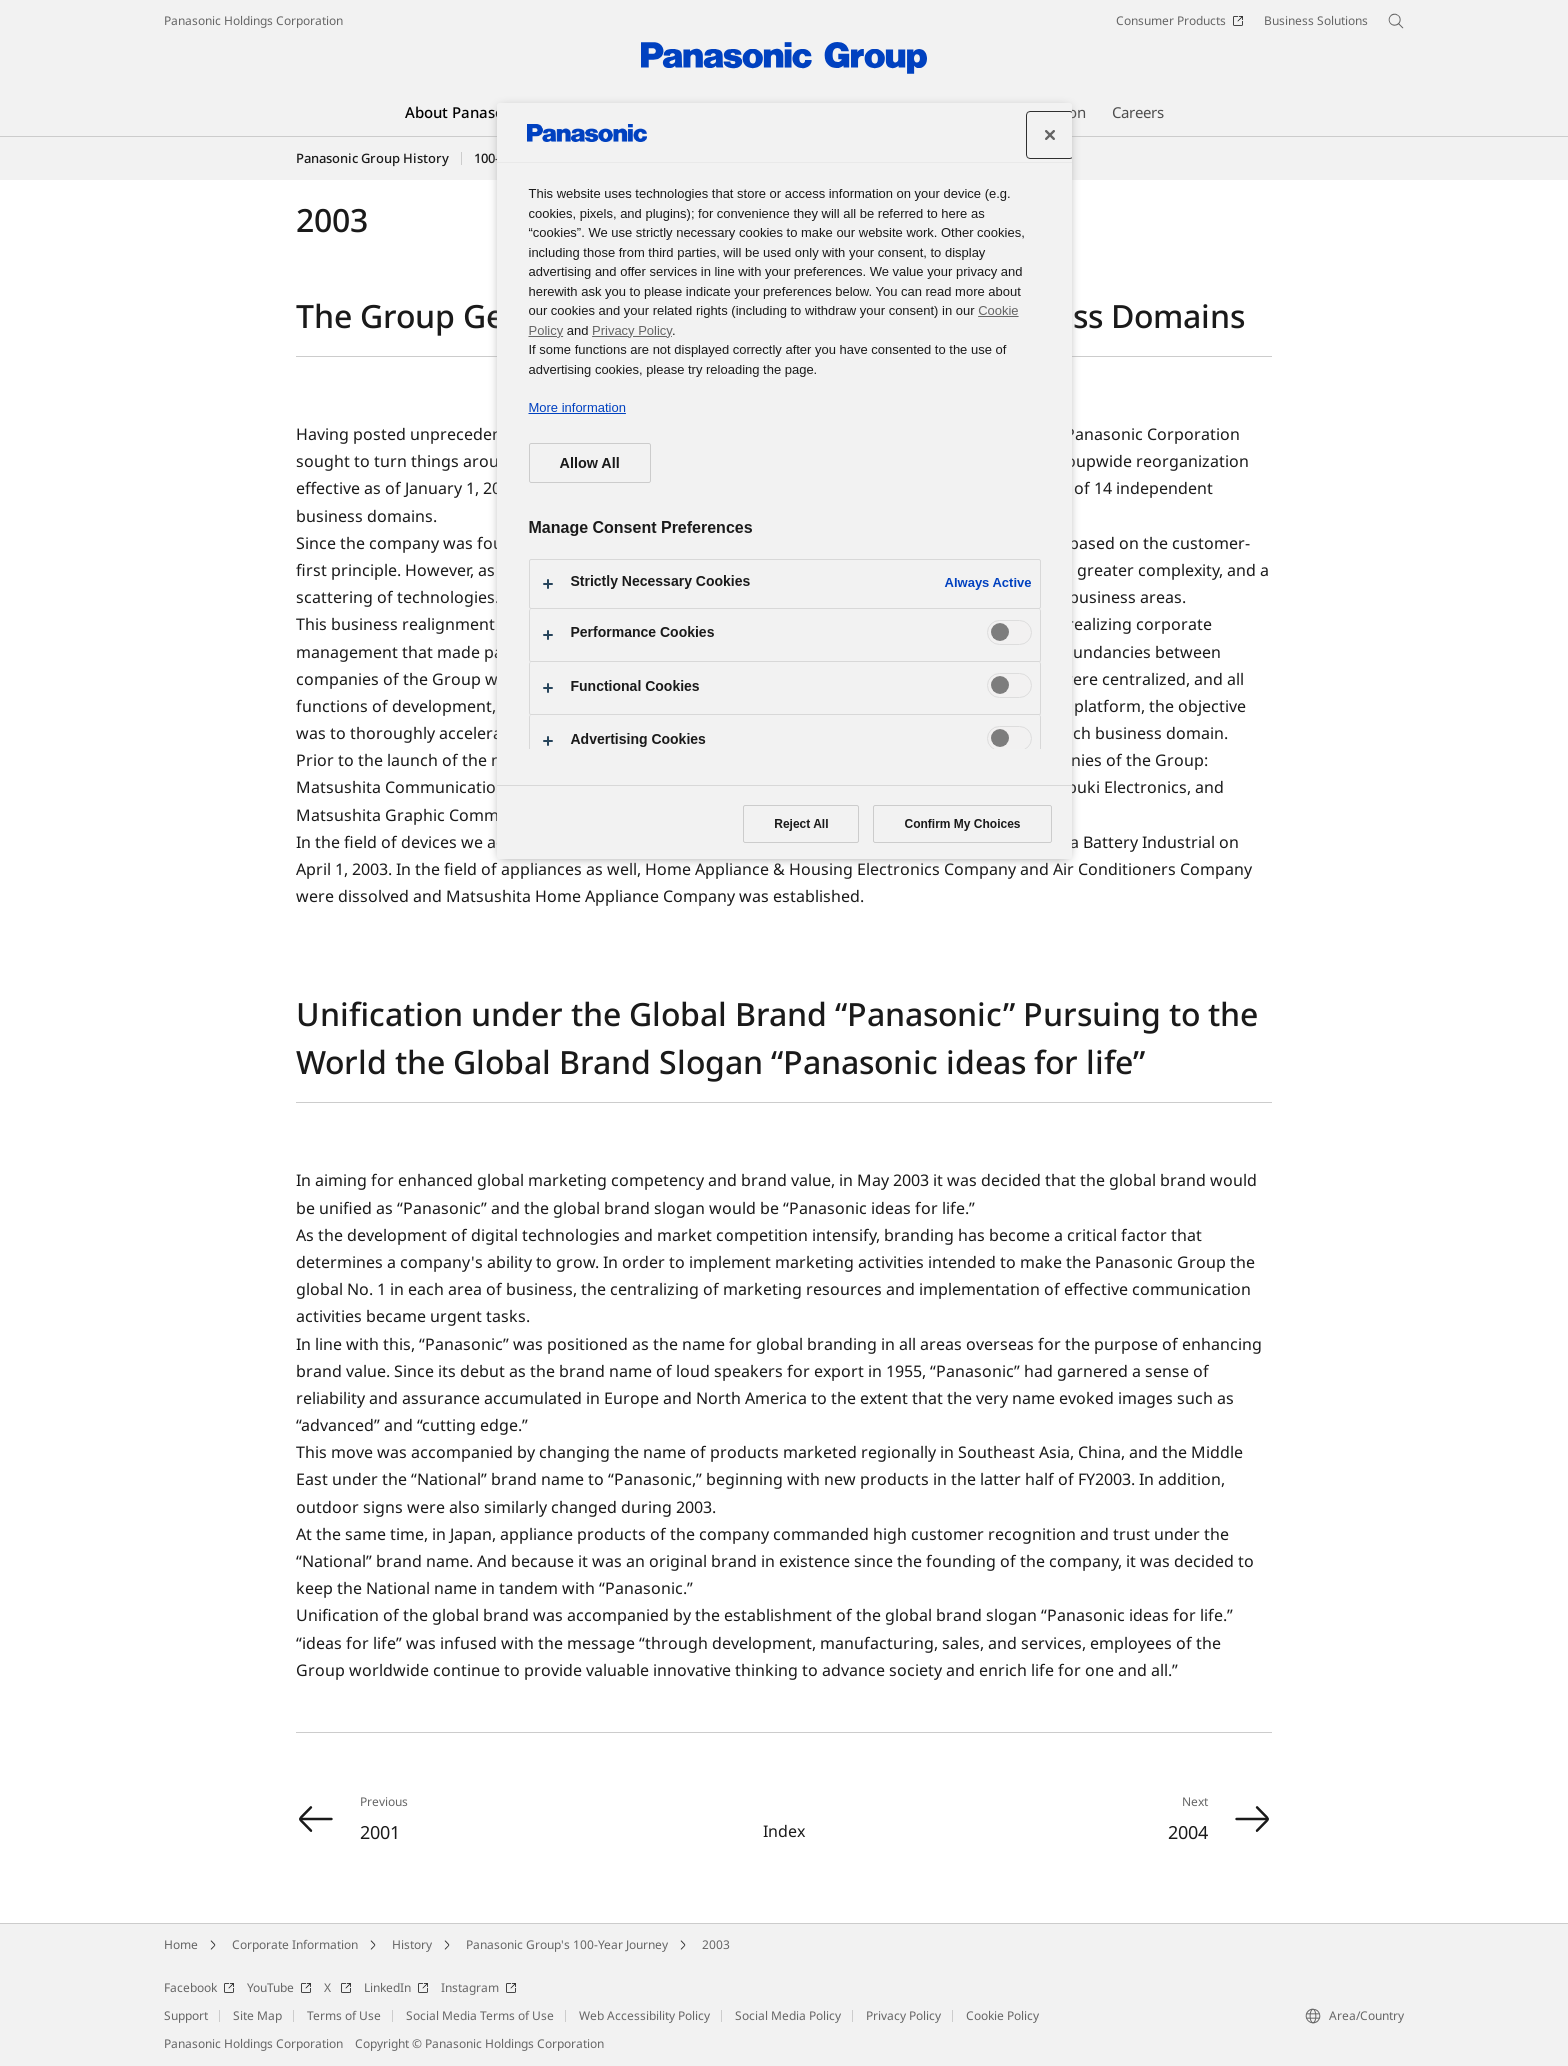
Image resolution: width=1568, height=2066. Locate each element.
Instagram (479, 1987)
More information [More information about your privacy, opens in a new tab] (577, 407)
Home (181, 1944)
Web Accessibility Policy (644, 2015)
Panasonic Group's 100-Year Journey (567, 1944)
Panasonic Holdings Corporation (253, 20)
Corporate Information (295, 1944)
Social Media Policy (788, 2015)
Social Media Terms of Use (480, 2015)
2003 (716, 1944)
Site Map (257, 2015)
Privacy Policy (903, 2015)
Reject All (801, 824)
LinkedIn (396, 1987)
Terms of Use (344, 2015)
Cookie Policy (1002, 2015)
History (412, 1944)
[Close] (1050, 135)
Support (186, 2015)
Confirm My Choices (962, 824)
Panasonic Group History (372, 158)
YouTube (279, 1987)
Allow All (590, 463)
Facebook (199, 1987)
